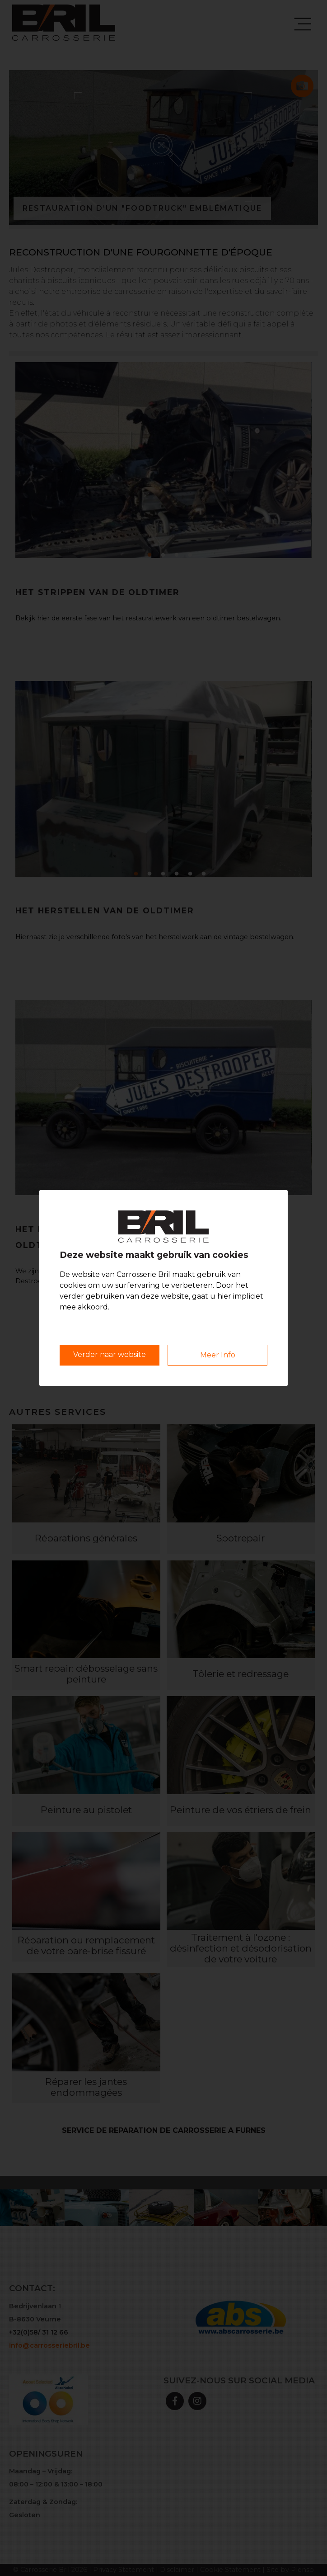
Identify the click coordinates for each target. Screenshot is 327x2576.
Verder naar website (109, 1354)
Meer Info (217, 1355)
